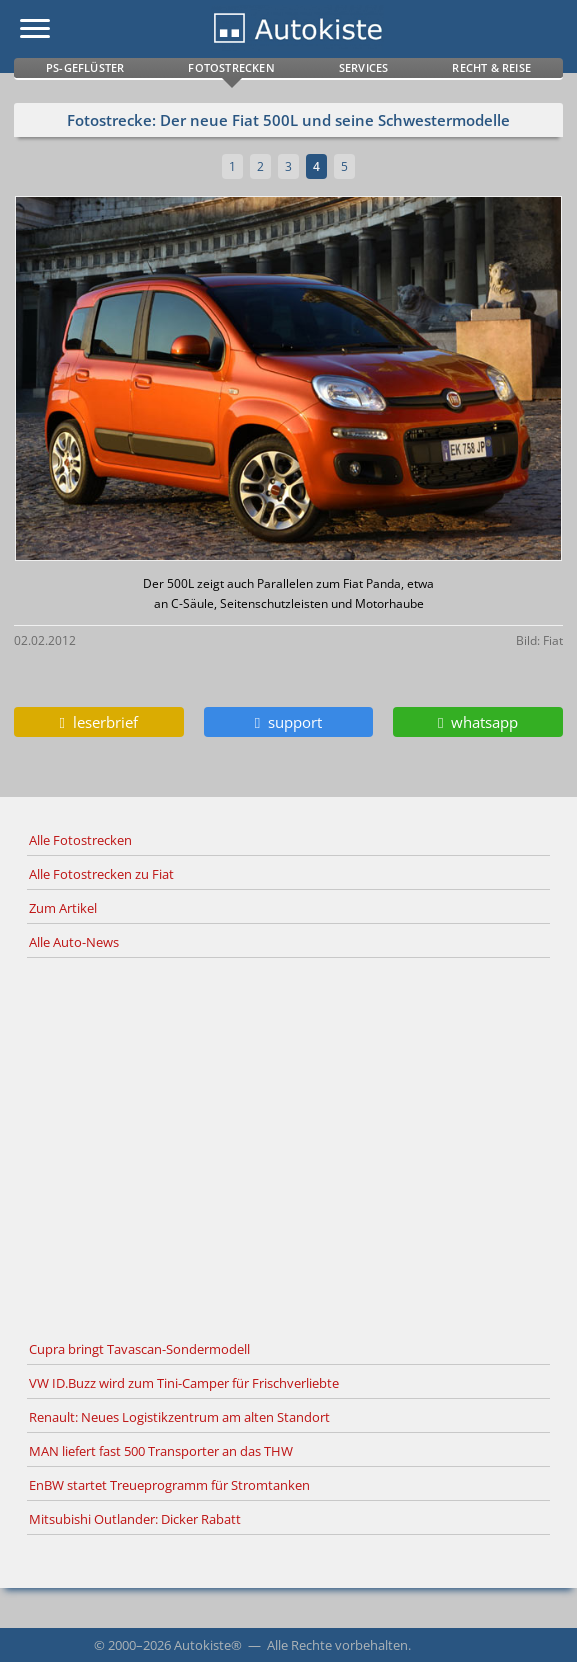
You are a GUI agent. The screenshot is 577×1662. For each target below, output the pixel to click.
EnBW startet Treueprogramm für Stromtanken (169, 1485)
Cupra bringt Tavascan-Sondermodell (139, 1349)
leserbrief (99, 722)
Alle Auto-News (74, 942)
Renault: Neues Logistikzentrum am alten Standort (179, 1417)
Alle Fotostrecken (80, 840)
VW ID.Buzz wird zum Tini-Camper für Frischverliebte (184, 1383)
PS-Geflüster (85, 67)
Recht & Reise (491, 67)
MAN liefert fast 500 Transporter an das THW (161, 1451)
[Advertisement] (288, 1146)
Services (364, 67)
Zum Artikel (63, 908)
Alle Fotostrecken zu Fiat (101, 874)
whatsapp (478, 722)
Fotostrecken (231, 67)
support (288, 722)
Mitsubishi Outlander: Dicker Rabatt (135, 1519)
